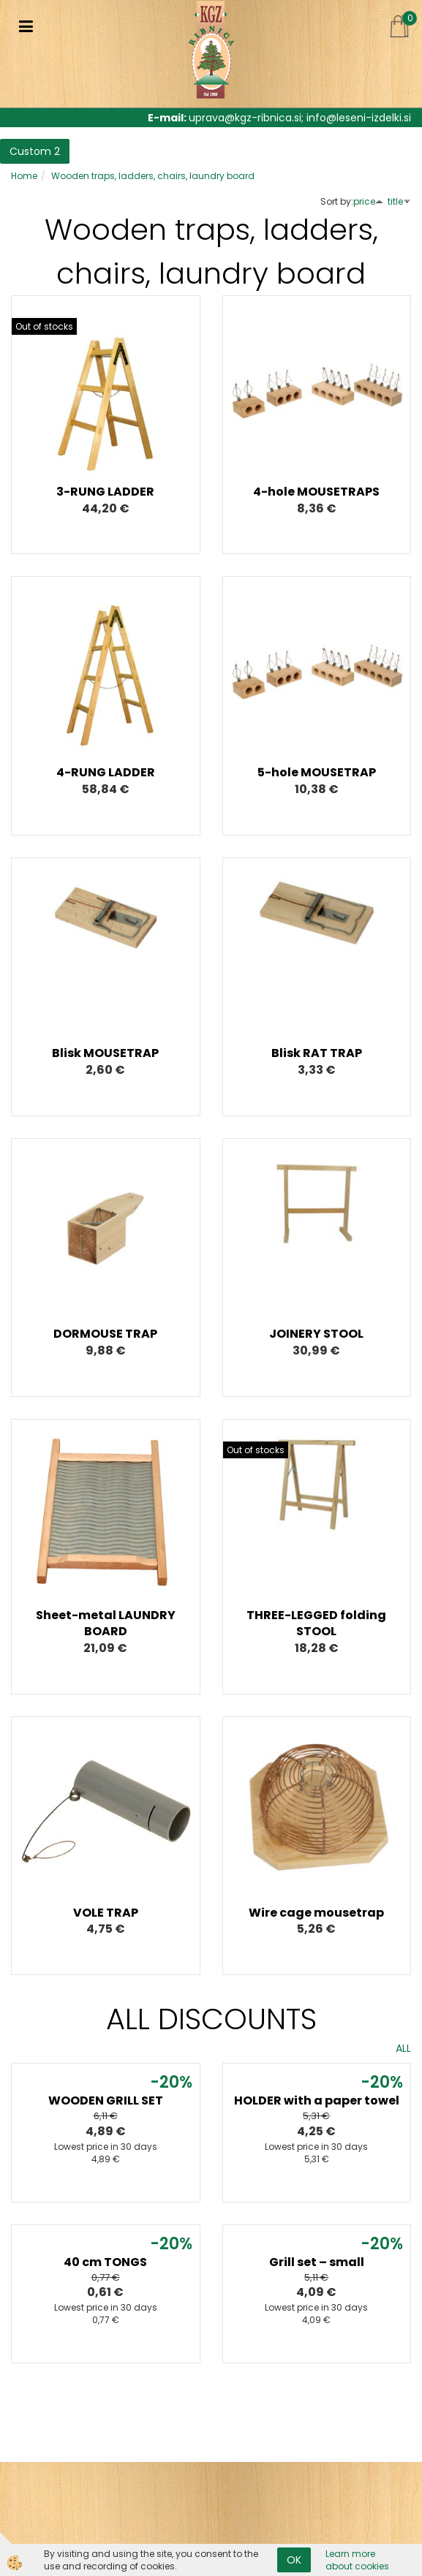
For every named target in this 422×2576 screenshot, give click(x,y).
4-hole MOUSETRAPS (316, 491)
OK (294, 2560)
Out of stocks (44, 326)
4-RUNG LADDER (105, 772)
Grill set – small (316, 2262)
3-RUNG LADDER (105, 491)
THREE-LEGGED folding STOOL (316, 1623)
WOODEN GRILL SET (105, 2100)
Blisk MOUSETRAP (105, 1053)
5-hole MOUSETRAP (316, 772)
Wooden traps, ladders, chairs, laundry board (153, 176)
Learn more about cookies (357, 2559)
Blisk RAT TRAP (316, 1053)
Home (24, 176)
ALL (403, 2048)
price (368, 201)
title (399, 201)
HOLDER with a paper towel (316, 2100)
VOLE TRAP (105, 1912)
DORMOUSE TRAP (105, 1333)
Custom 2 (35, 151)
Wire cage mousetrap (316, 1912)
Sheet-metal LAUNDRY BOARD (106, 1623)
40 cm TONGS (105, 2262)
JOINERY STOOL (316, 1333)
